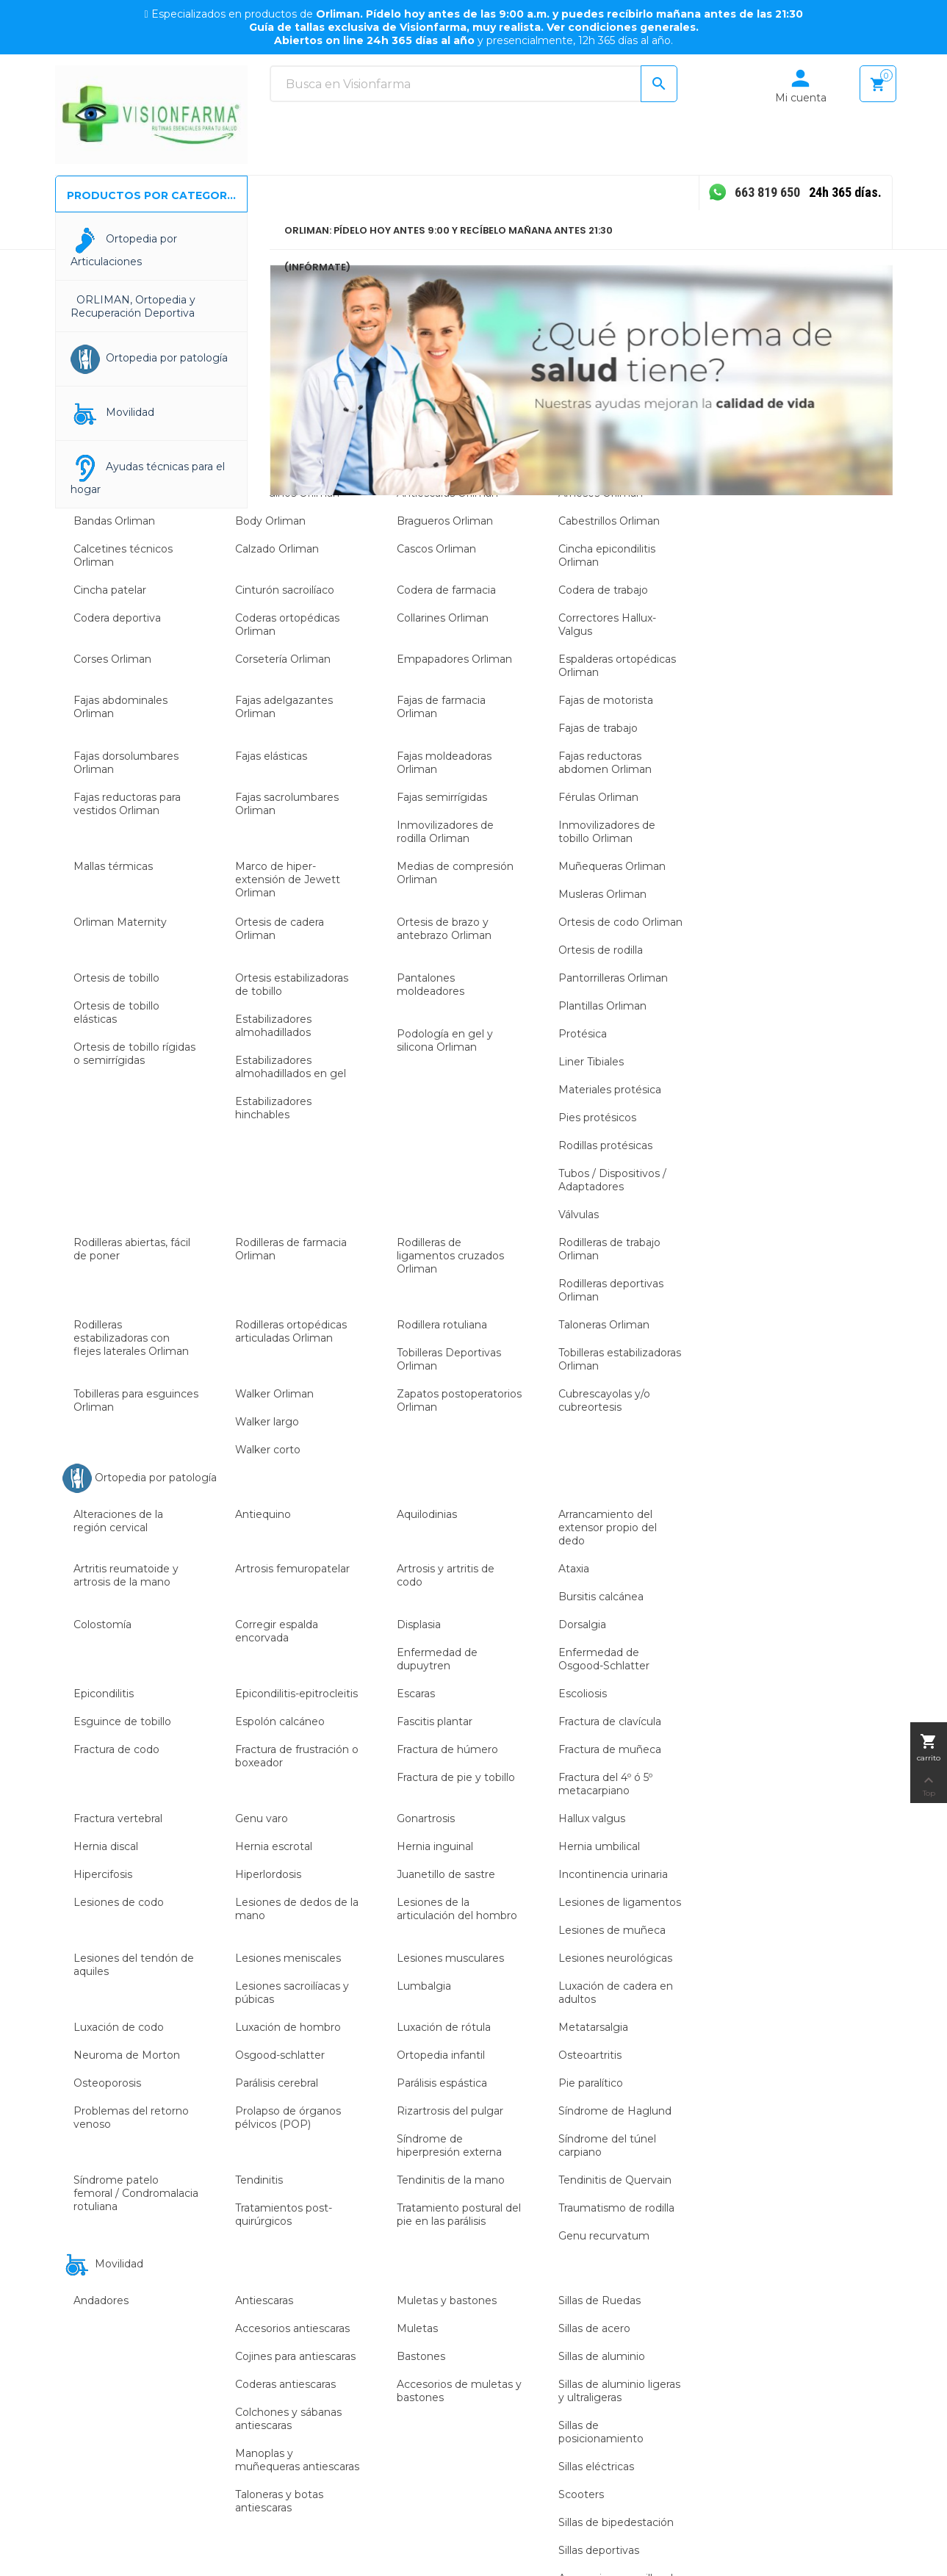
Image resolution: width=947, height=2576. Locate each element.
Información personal (825, 2122)
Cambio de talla (667, 2219)
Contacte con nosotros (543, 2171)
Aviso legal (654, 2122)
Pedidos (792, 2184)
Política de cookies (675, 2171)
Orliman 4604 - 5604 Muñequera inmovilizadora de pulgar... (366, 1661)
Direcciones (801, 2232)
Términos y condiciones (687, 2147)
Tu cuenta (807, 2095)
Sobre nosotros (523, 2122)
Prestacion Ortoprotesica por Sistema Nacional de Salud (679, 2263)
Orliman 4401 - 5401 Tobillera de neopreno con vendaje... (795, 1661)
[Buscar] (473, 83)
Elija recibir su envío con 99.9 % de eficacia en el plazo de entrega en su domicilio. (688, 2327)
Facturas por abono (820, 2208)
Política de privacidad (681, 2195)
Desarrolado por (828, 2546)
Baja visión (368, 2195)
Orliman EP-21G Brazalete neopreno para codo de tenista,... (150, 1661)
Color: (141, 1699)
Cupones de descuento (830, 2257)
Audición (363, 2171)
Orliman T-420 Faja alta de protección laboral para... (580, 1661)
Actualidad (511, 2147)
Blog (496, 2195)
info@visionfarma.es (160, 2290)
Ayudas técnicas (382, 2147)
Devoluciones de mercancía (814, 2153)
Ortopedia (366, 2122)
